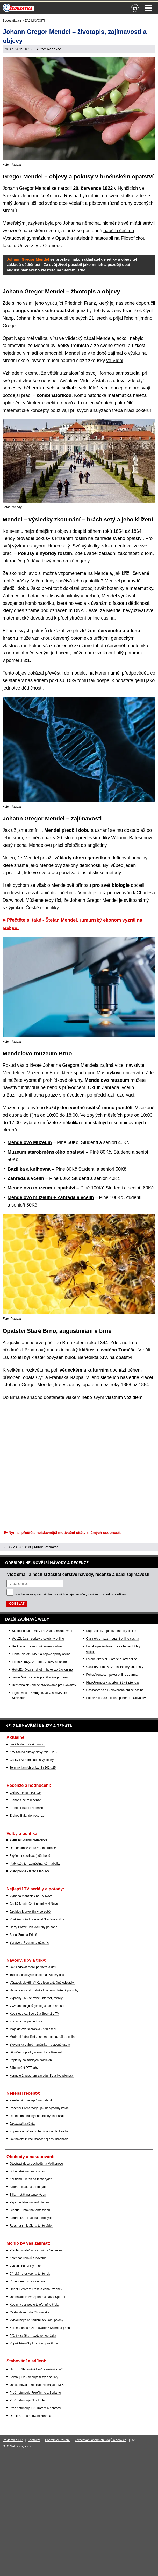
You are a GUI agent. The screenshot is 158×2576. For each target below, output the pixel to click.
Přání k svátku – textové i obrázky (33, 2335)
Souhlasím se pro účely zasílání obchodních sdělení (70, 1594)
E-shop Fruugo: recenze (26, 1808)
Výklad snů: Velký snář (25, 2266)
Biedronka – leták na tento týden (32, 2218)
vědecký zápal (80, 338)
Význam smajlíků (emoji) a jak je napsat (37, 2006)
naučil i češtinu (118, 230)
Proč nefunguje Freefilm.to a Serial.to (35, 2392)
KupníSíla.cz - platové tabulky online (111, 1631)
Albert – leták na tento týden (29, 2187)
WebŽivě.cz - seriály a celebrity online (38, 1638)
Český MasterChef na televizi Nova (34, 1904)
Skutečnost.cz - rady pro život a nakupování (42, 1631)
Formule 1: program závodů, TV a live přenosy (42, 2075)
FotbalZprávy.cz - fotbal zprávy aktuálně (39, 1662)
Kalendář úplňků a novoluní (28, 2258)
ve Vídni (114, 360)
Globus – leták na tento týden (30, 2210)
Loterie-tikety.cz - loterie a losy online (111, 1659)
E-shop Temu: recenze (25, 1792)
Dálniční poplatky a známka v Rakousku (37, 2052)
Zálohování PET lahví (24, 2068)
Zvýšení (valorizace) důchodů (30, 1856)
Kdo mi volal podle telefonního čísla (34, 2304)
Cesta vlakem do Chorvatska (29, 2312)
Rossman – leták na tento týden (31, 2225)
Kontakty (34, 2440)
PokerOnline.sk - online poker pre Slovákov (116, 1698)
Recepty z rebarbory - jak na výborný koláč (39, 2108)
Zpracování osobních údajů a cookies (100, 2440)
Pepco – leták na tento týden (29, 2202)
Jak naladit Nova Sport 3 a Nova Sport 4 (37, 2297)
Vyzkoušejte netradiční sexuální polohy (36, 2320)
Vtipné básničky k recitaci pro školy (34, 2343)
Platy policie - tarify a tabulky (29, 1871)
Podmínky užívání (57, 2440)
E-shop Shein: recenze (25, 1800)
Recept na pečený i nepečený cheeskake (38, 2116)
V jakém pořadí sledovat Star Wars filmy (37, 1919)
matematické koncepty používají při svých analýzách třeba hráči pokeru (76, 410)
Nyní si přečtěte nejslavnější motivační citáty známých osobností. (65, 1533)
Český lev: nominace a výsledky (32, 1760)
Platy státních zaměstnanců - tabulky (35, 1863)
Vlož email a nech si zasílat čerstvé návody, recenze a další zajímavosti (78, 1574)
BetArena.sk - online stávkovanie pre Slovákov (44, 1685)
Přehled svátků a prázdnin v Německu (36, 2250)
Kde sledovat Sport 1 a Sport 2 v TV (34, 2013)
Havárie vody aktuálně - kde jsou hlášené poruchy (44, 1990)
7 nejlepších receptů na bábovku (32, 2100)
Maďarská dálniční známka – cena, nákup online (43, 2037)
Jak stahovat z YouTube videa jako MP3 (37, 2385)
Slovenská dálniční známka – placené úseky (40, 2044)
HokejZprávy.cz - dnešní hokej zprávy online (42, 1669)
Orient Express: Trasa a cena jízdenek (36, 2289)
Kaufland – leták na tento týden (31, 2179)
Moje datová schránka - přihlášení (33, 2029)
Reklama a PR (13, 2440)
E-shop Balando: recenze (27, 1816)
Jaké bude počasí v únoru (27, 1744)
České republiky (42, 907)
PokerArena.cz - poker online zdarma (111, 1675)
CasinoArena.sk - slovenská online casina (114, 1690)
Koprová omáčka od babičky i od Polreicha (39, 2131)
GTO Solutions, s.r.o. (17, 2446)
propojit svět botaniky (102, 588)
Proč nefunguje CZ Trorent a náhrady (35, 2408)
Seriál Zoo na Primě (23, 1935)
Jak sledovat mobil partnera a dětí (33, 1967)
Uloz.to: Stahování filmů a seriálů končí (36, 2369)
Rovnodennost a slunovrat (28, 2281)
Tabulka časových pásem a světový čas (37, 1975)
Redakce (54, 49)
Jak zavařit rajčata (22, 2123)
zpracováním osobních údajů (54, 1594)
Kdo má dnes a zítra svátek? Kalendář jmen (40, 2328)
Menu (148, 8)
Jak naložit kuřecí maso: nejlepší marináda (39, 2139)
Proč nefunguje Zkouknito (27, 2400)
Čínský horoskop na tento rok (30, 2273)
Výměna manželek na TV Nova (31, 1896)
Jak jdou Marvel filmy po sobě (30, 1911)
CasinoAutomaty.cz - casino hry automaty (114, 1667)
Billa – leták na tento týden (28, 2194)
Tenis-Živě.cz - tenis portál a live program (40, 1677)
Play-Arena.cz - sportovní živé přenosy (112, 1682)
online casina (100, 618)
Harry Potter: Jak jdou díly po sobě (33, 1927)
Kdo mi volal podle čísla (26, 2021)
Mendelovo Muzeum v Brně (31, 1072)
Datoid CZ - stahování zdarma (30, 2416)
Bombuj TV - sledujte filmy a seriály (34, 2377)
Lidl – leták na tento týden (27, 2171)
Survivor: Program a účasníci (29, 1942)
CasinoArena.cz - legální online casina (112, 1638)
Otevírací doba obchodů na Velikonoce (36, 2163)
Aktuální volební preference (28, 1840)
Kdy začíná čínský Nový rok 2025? (33, 1752)
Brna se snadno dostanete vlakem (45, 1397)
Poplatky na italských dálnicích (31, 2060)
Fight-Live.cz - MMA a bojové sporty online (41, 1654)
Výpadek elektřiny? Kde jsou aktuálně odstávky (42, 1982)
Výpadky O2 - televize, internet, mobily (36, 1998)
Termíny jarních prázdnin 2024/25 (33, 1767)
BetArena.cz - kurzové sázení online (37, 1646)
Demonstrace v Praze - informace (33, 1848)
